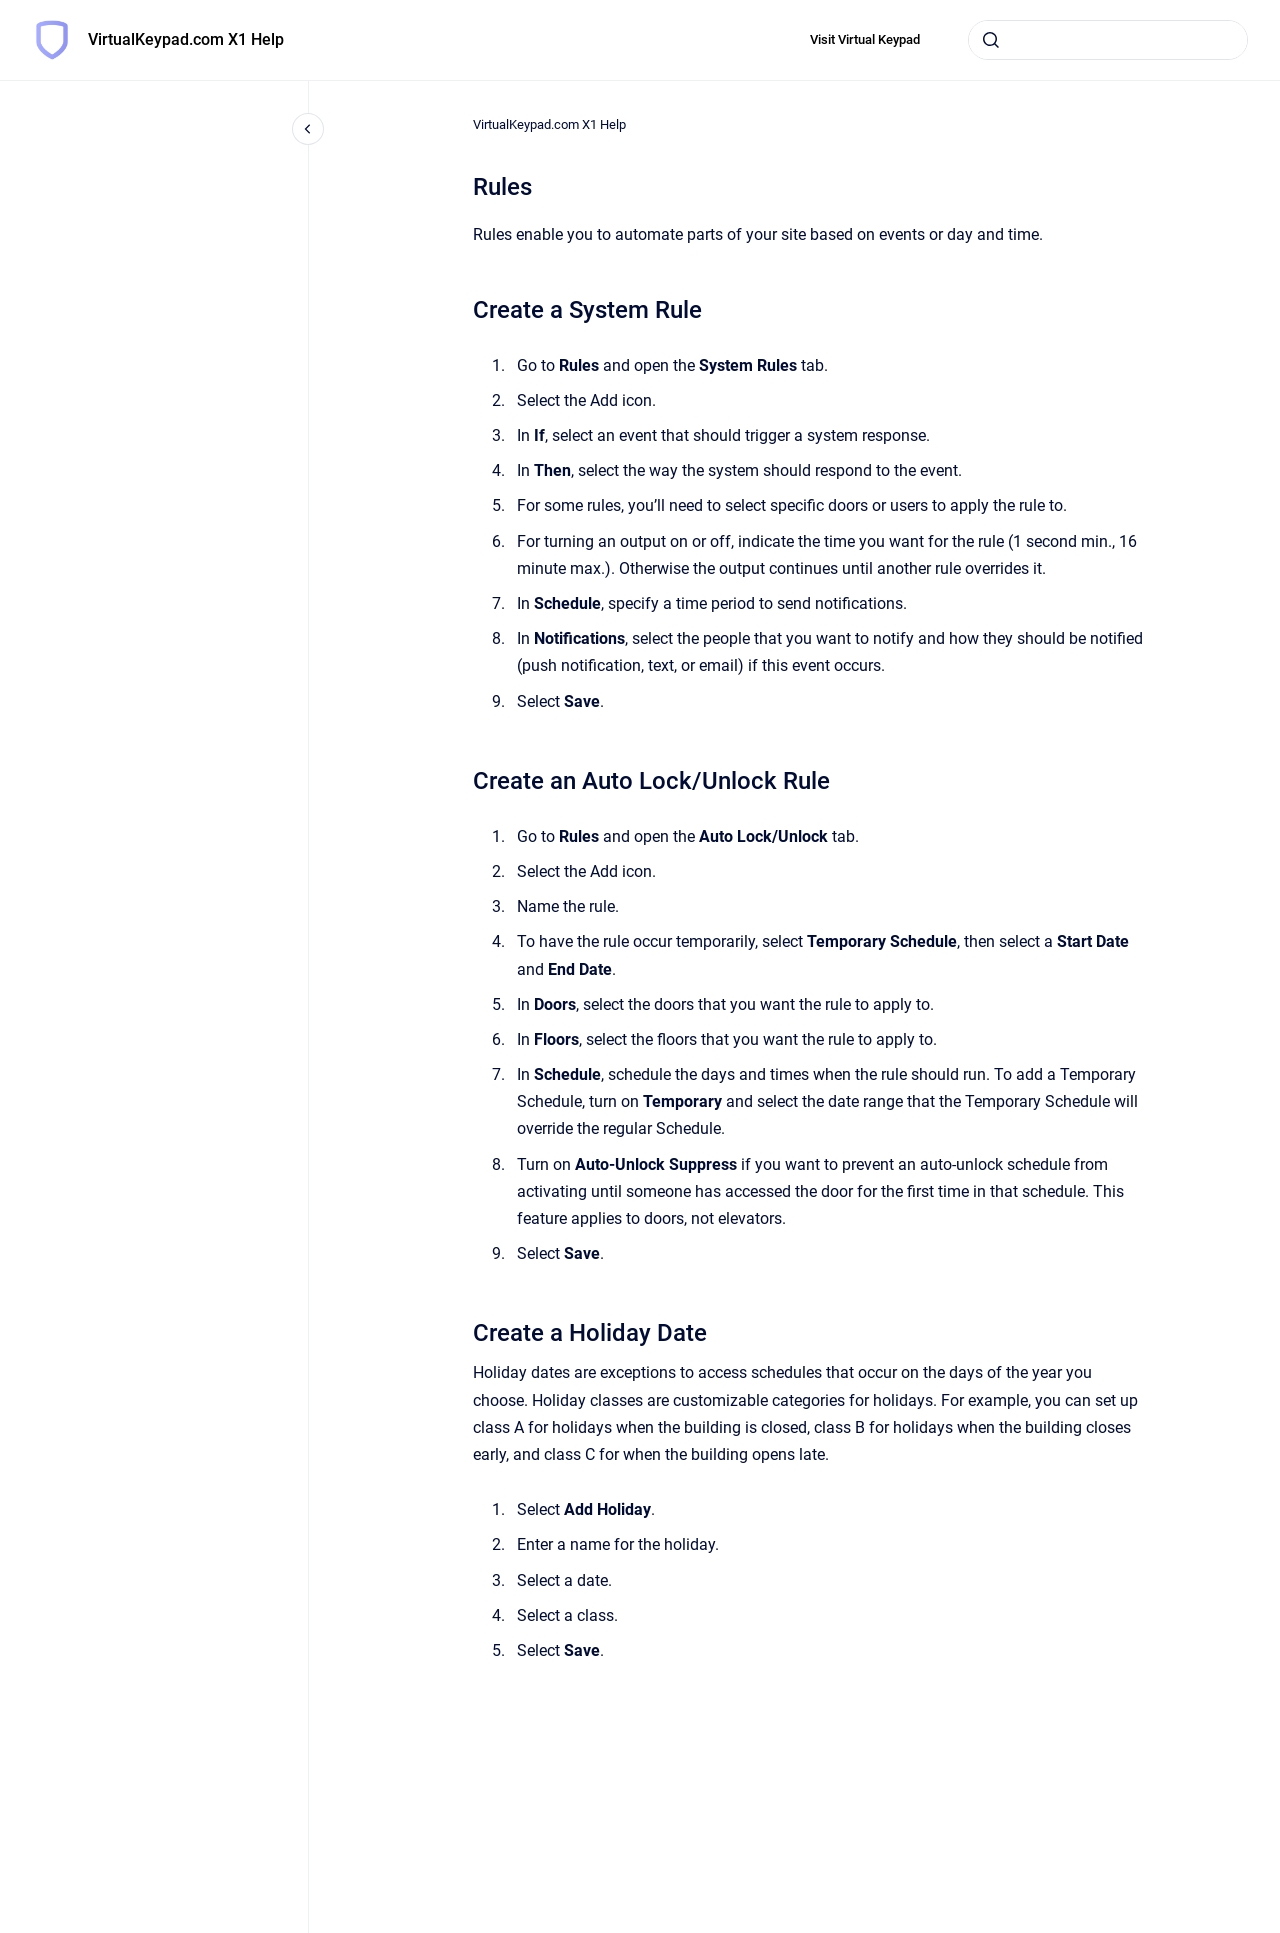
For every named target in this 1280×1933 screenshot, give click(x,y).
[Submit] (991, 40)
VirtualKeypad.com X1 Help (186, 39)
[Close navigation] (308, 129)
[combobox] (1108, 40)
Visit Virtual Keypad (865, 39)
